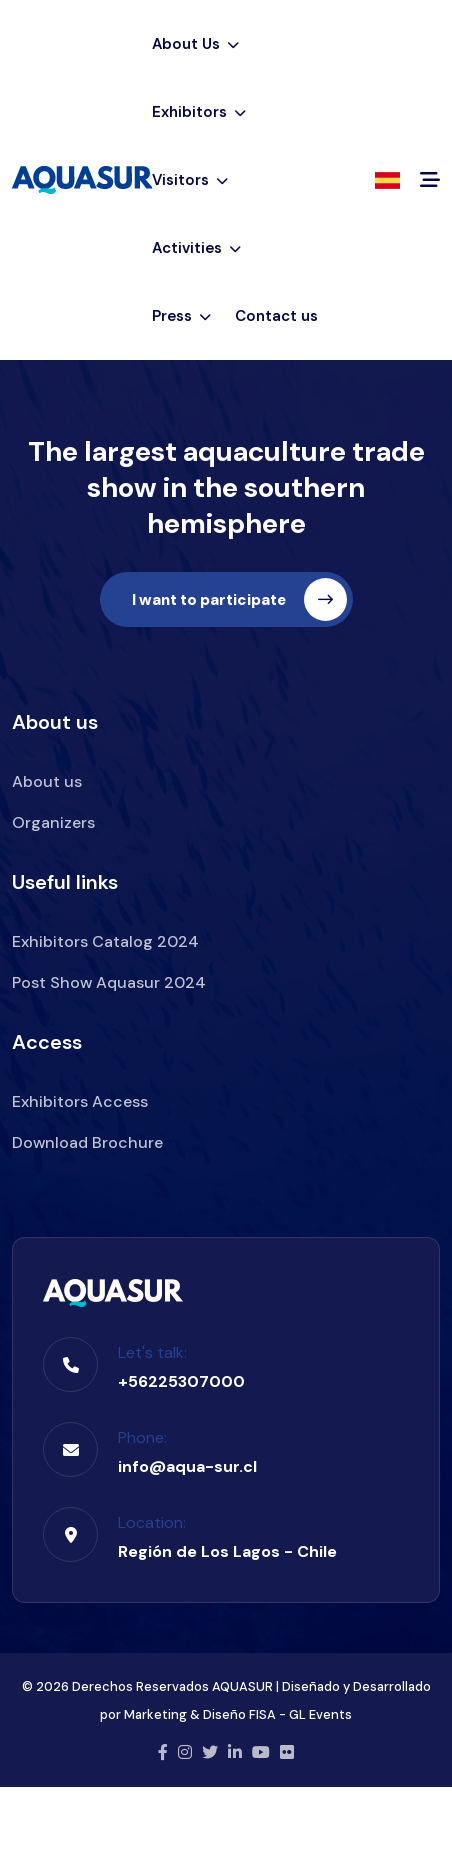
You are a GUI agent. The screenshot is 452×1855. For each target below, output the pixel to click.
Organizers (53, 822)
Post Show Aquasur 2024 (109, 982)
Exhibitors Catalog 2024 (105, 941)
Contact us (276, 316)
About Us (195, 44)
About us (47, 781)
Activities (196, 248)
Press (181, 316)
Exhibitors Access (80, 1101)
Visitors (190, 180)
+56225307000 (181, 1381)
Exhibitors (199, 112)
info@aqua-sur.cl (187, 1466)
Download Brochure (87, 1142)
